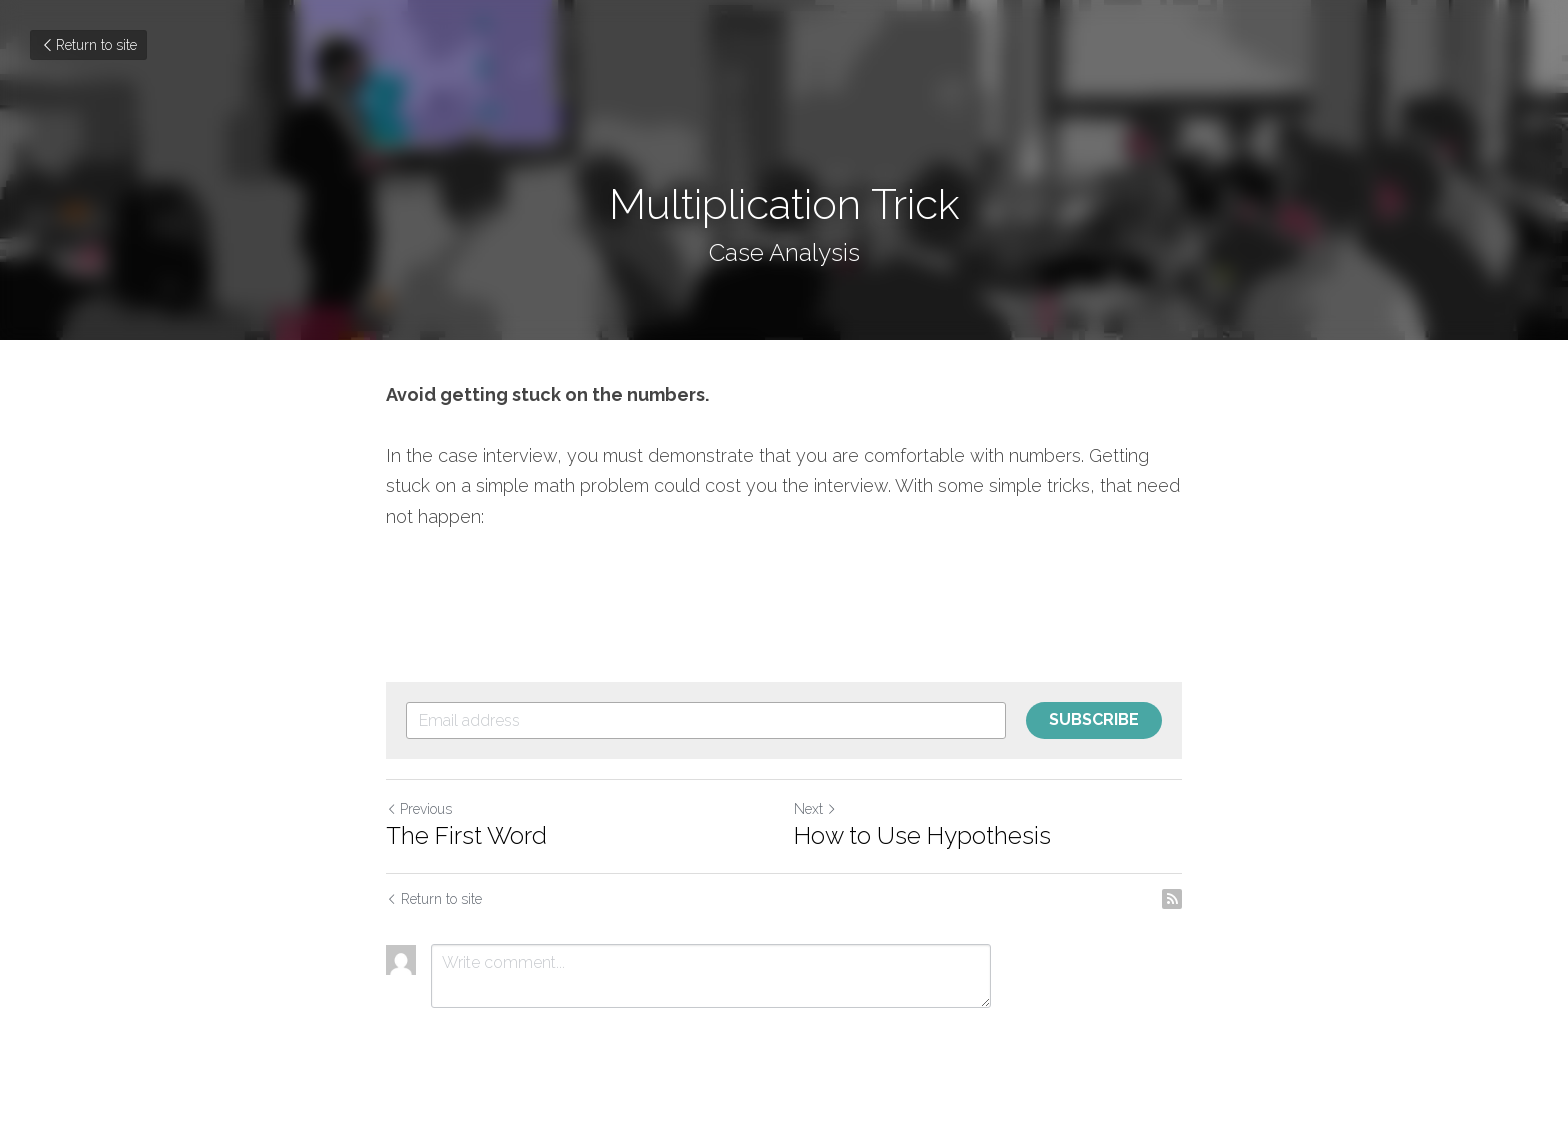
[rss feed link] (1172, 899)
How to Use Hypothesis (922, 835)
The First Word (466, 835)
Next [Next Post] (815, 809)
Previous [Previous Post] (419, 809)
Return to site (88, 45)
